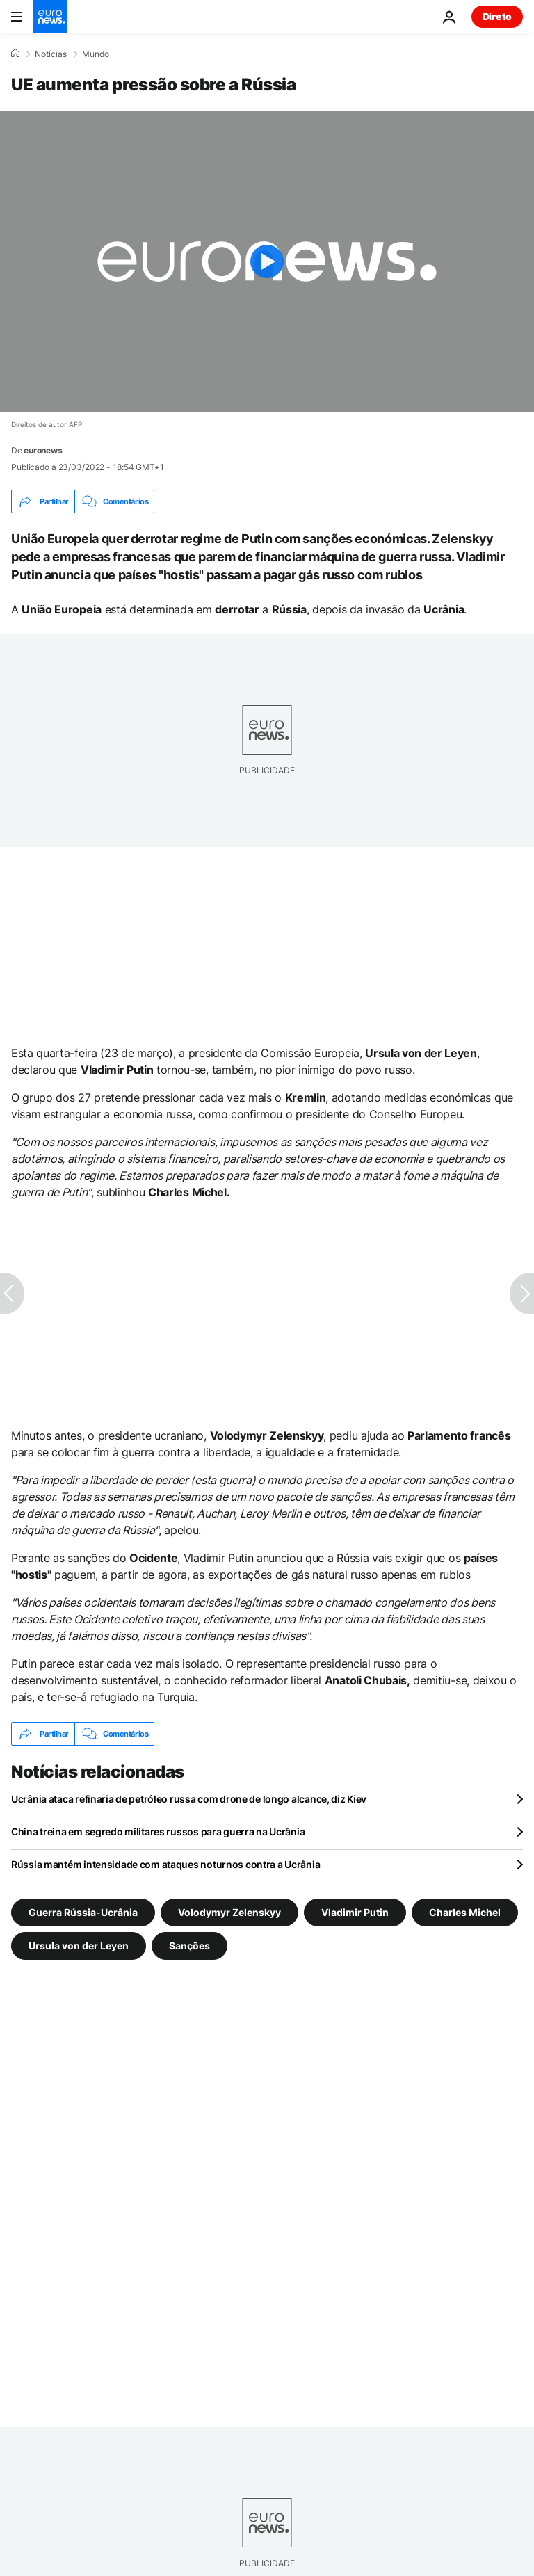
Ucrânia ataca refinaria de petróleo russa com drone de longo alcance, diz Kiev (188, 1799)
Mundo (95, 54)
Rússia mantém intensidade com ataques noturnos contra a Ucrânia (165, 1864)
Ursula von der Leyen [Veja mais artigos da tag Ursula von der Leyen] (79, 1945)
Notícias (51, 54)
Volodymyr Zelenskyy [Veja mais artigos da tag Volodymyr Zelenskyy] (229, 1912)
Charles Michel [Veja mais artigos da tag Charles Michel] (465, 1912)
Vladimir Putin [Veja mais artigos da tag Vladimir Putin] (355, 1912)
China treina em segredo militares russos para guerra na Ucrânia (158, 1831)
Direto (497, 16)
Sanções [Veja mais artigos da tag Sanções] (189, 1945)
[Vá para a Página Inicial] (50, 16)
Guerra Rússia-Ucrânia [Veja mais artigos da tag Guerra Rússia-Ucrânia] (83, 1912)
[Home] (15, 53)
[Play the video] (267, 261)
